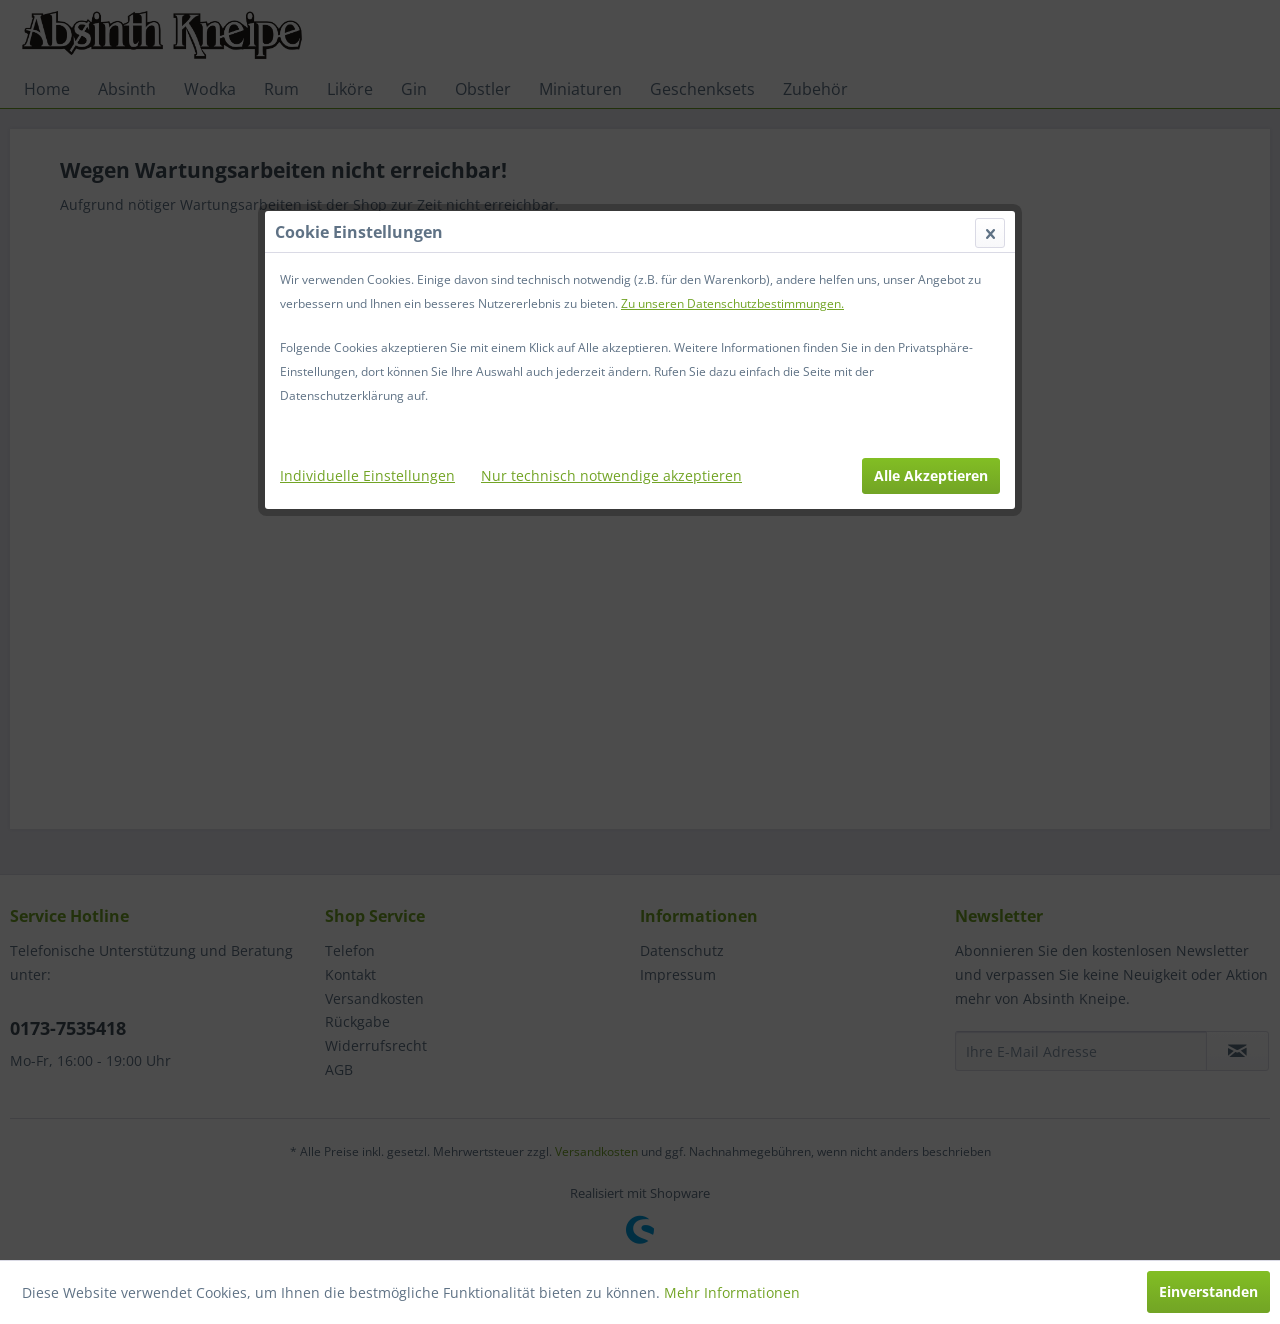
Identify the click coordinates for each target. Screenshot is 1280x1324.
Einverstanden (1208, 1291)
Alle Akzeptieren (931, 475)
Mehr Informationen (732, 1292)
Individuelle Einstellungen (367, 475)
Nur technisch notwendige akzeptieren (611, 475)
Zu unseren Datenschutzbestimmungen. (732, 303)
